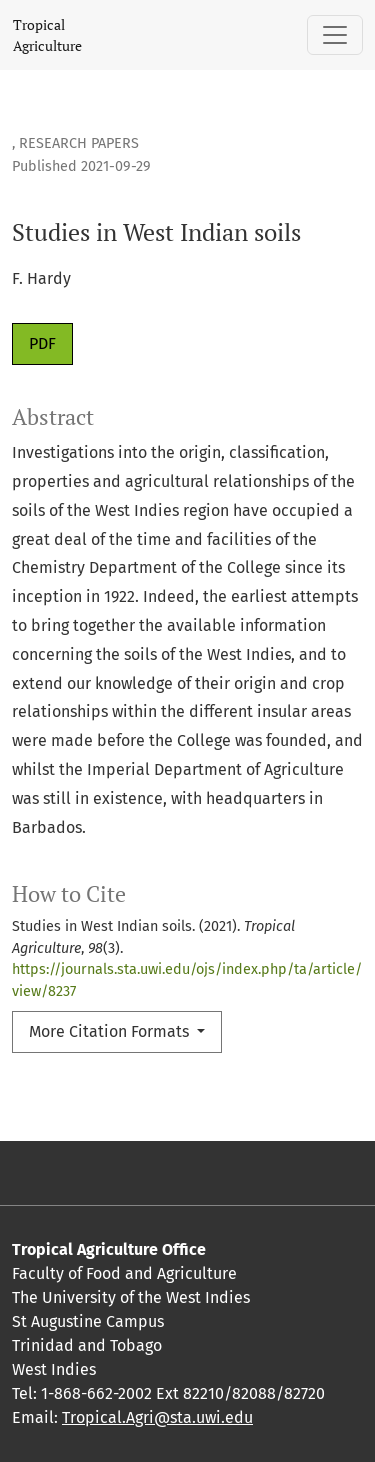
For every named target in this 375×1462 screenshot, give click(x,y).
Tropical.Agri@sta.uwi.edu (157, 1417)
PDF (42, 343)
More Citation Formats (111, 1031)
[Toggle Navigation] (335, 35)
